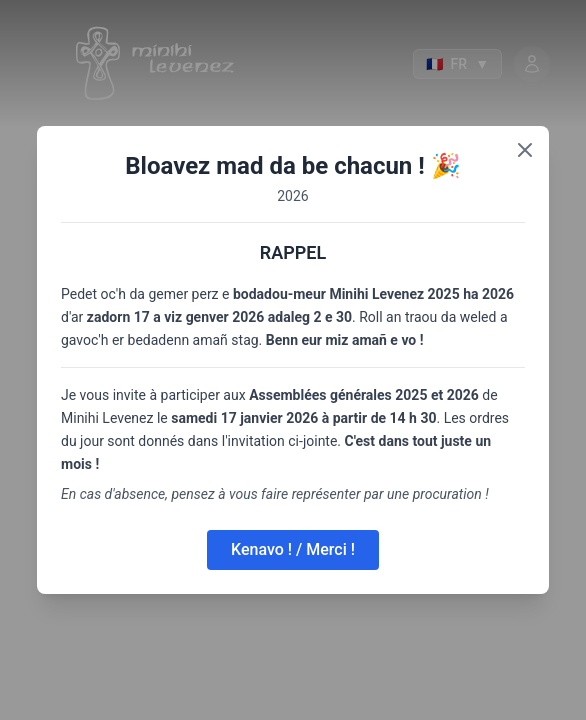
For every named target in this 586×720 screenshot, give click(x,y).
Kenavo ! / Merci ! (293, 549)
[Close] (525, 150)
